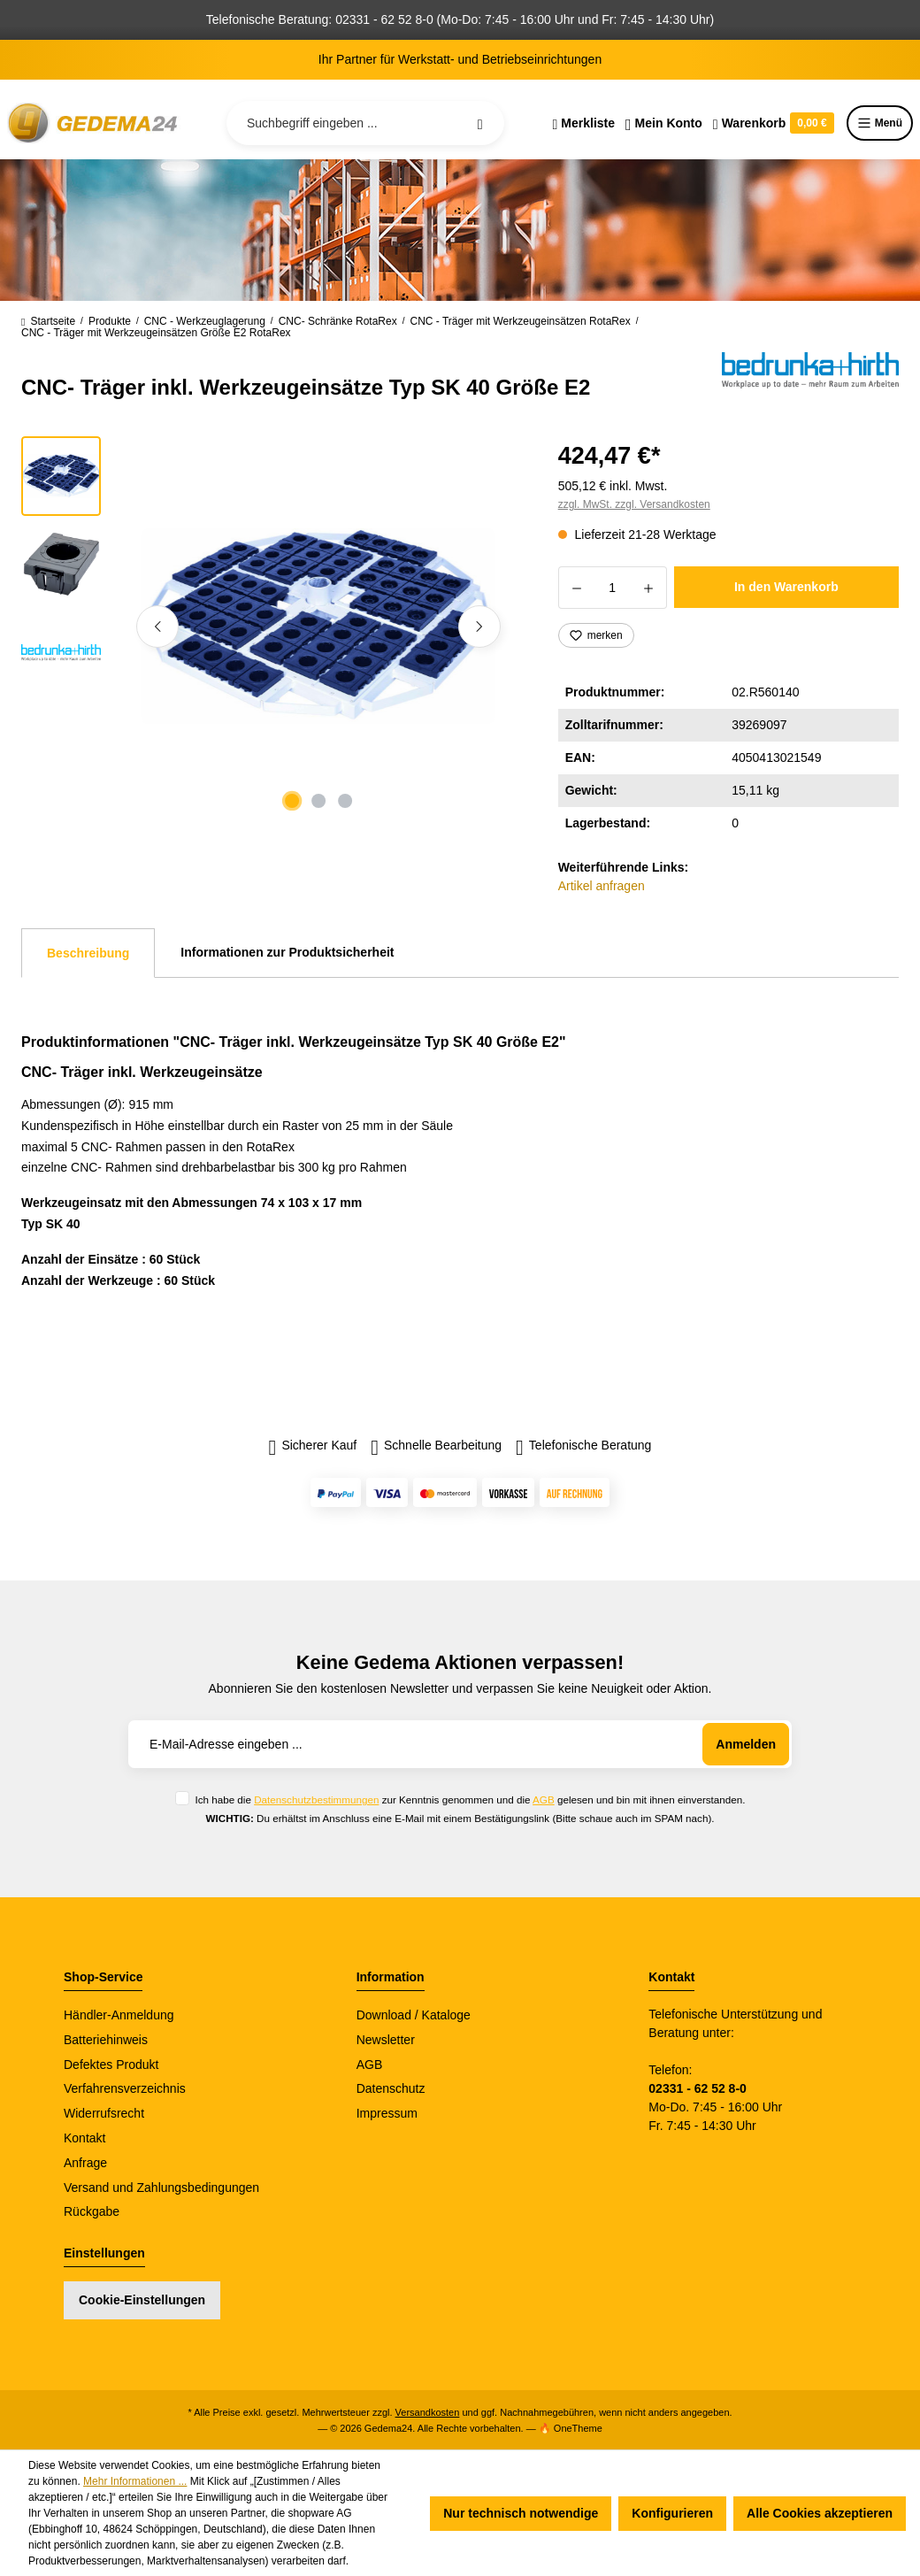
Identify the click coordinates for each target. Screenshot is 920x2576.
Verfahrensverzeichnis (125, 2088)
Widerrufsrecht (104, 2113)
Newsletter (385, 2040)
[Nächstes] (479, 626)
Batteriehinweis (106, 2040)
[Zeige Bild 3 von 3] (345, 801)
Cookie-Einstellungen (142, 2300)
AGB (544, 1799)
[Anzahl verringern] (576, 587)
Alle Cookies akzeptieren (820, 2513)
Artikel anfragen (601, 886)
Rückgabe (91, 2211)
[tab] (88, 953)
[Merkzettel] (583, 123)
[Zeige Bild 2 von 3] (318, 801)
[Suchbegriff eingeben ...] (365, 123)
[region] (268, 626)
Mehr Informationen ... (135, 2481)
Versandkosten (427, 2412)
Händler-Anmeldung (119, 2015)
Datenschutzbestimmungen (316, 1799)
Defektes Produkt (111, 2064)
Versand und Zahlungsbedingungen (161, 2187)
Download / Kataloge (413, 2015)
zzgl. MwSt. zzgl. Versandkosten (634, 504)
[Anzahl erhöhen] (649, 587)
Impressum (387, 2113)
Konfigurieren (672, 2513)
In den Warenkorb (786, 587)
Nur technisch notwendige (520, 2513)
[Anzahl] (613, 587)
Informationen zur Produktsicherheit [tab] (287, 952)
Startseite (48, 321)
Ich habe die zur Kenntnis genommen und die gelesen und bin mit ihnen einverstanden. (470, 1799)
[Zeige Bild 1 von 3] (292, 801)
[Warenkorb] (774, 123)
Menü (879, 123)
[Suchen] (480, 123)
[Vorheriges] (157, 626)
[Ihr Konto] (664, 123)
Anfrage (85, 2163)
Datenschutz (391, 2088)
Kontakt (84, 2138)
